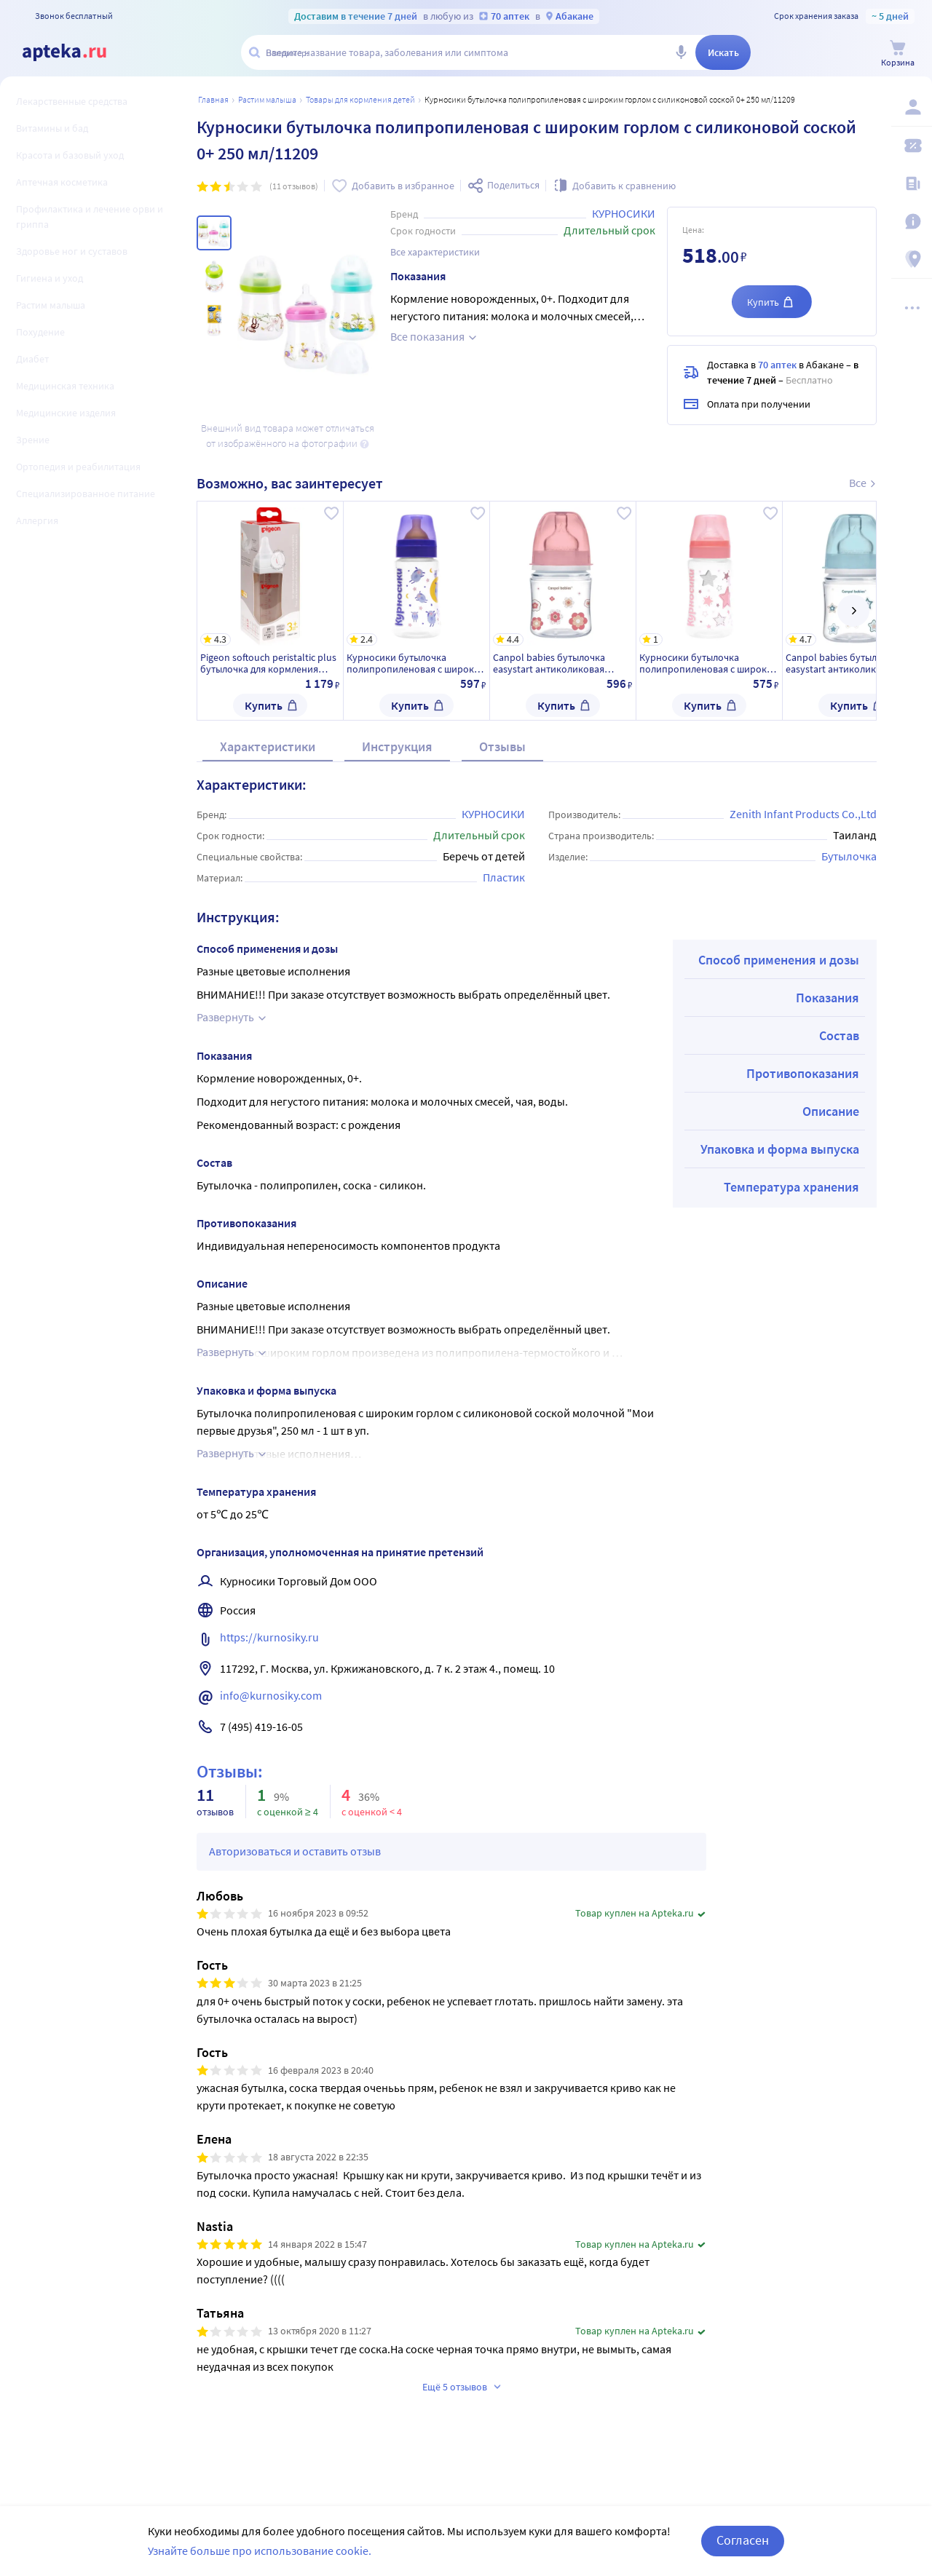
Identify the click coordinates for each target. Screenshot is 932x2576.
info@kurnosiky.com (271, 1695)
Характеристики (267, 746)
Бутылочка (849, 856)
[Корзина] (898, 53)
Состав (839, 1035)
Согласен (742, 2548)
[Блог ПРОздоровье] (911, 183)
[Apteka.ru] (64, 52)
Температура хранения (791, 1186)
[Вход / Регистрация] (911, 107)
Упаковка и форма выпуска (779, 1149)
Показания (827, 997)
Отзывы (502, 746)
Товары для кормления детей (360, 99)
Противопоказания (802, 1073)
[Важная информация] (911, 221)
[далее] (853, 611)
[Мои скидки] (911, 146)
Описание (830, 1111)
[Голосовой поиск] (680, 52)
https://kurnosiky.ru (269, 1637)
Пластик (504, 877)
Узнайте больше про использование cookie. (259, 2558)
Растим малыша (267, 99)
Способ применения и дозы (778, 959)
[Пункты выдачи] (911, 259)
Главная (213, 99)
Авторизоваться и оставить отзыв (295, 1851)
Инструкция (397, 746)
